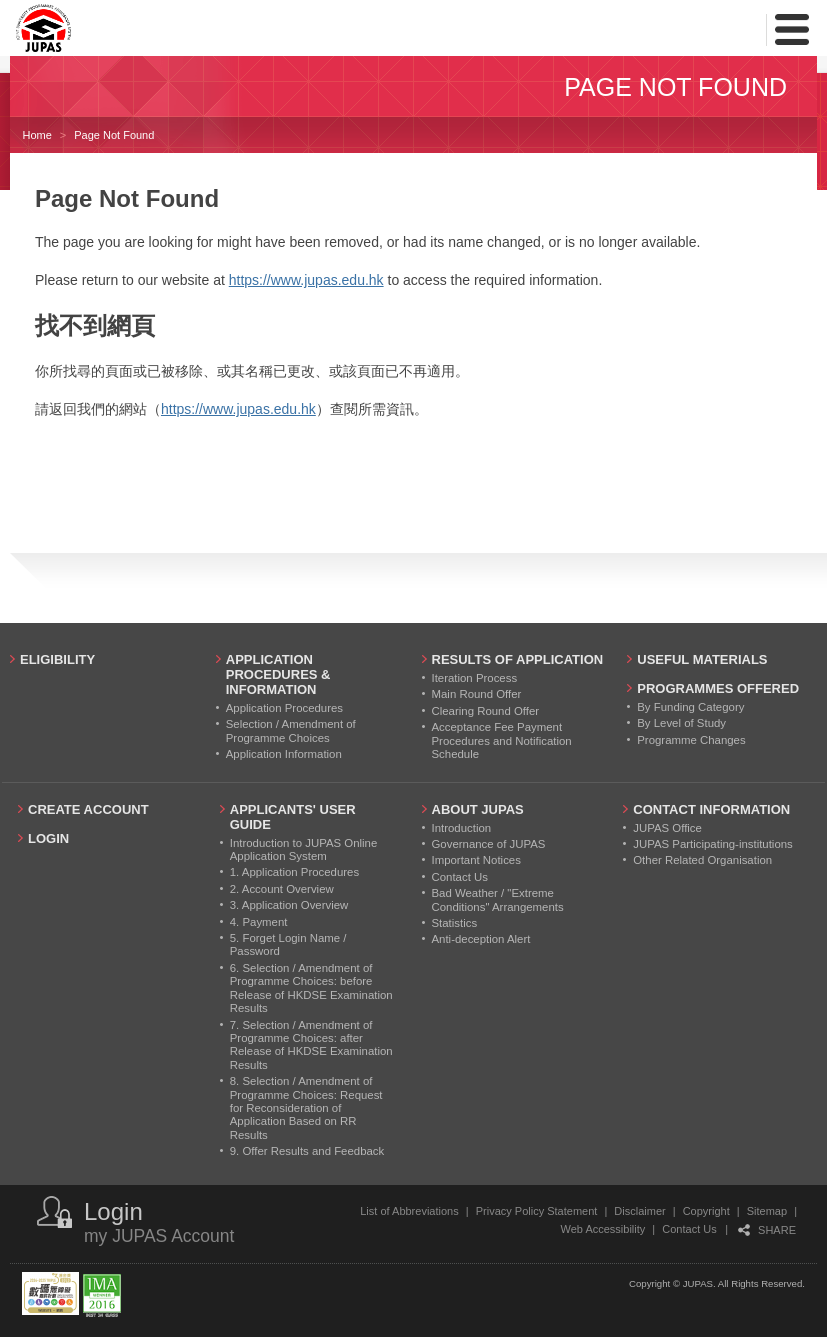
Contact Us (689, 1229)
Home (36, 135)
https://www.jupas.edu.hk (306, 280)
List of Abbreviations (409, 1211)
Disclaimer (639, 1211)
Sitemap (767, 1211)
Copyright (706, 1211)
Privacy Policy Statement (537, 1211)
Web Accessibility (603, 1229)
